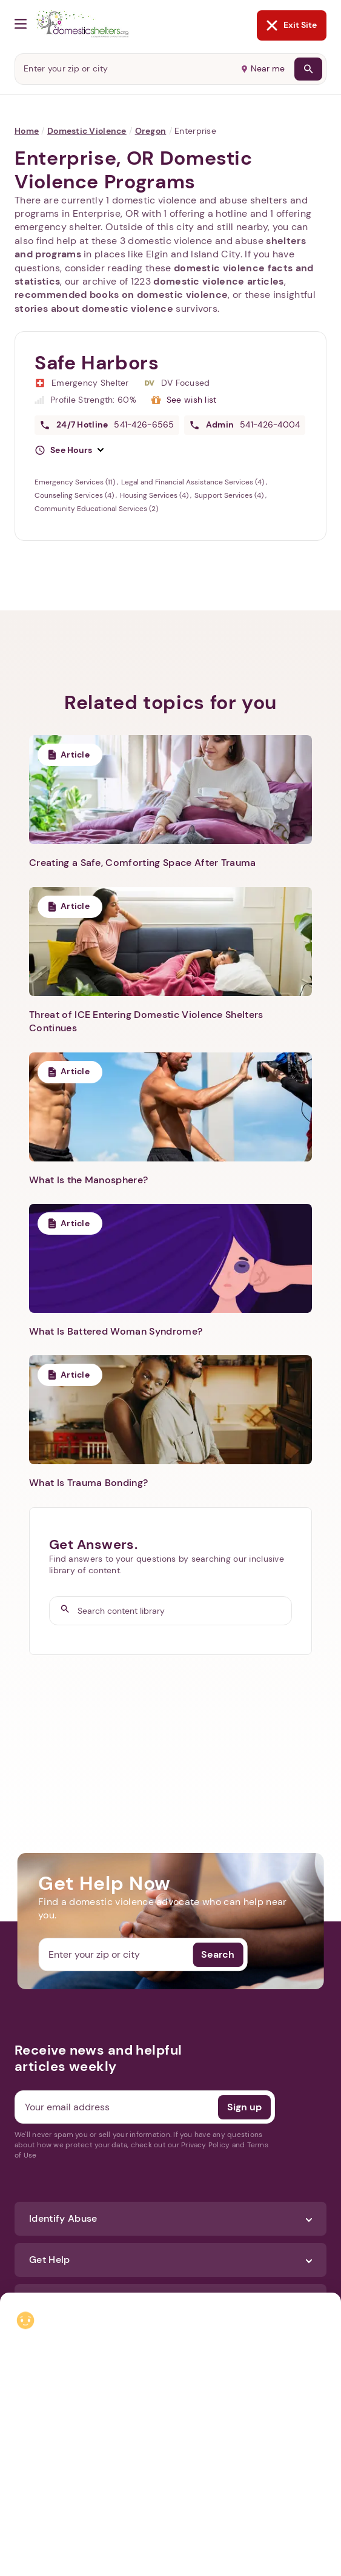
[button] (69, 450)
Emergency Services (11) (76, 482)
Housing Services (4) (155, 495)
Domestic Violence (87, 130)
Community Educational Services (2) (96, 509)
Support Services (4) (229, 495)
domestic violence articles (218, 281)
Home (27, 130)
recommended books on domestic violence (121, 294)
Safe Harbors (97, 362)
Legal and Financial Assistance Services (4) (193, 482)
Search (217, 1954)
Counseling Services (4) (75, 495)
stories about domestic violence (94, 308)
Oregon (151, 130)
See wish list (192, 399)
